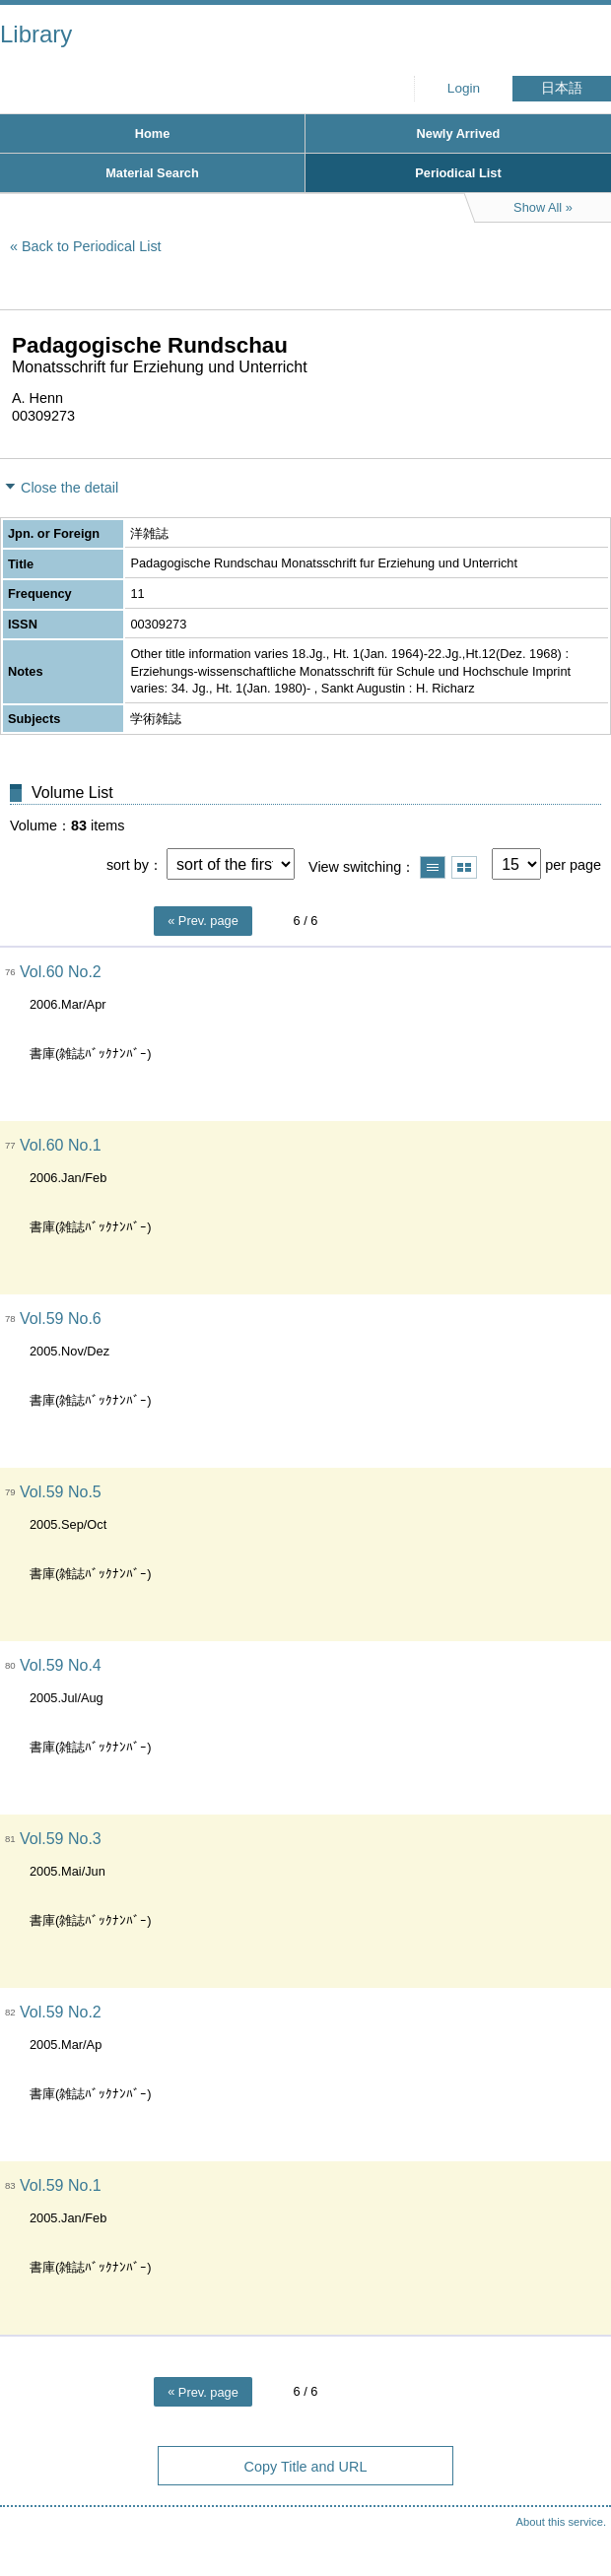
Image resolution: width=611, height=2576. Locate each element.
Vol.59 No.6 (61, 1318)
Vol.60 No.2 (61, 971)
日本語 (561, 88)
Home (152, 133)
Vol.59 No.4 (61, 1665)
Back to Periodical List (92, 246)
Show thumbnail (464, 867)
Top (576, 2521)
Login (463, 88)
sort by (127, 865)
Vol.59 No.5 (61, 1492)
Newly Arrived (459, 133)
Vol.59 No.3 (61, 1838)
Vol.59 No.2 (61, 2012)
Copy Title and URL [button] (306, 2467)
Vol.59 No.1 (61, 2185)
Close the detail (69, 487)
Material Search (152, 172)
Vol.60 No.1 (61, 1145)
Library (36, 34)
